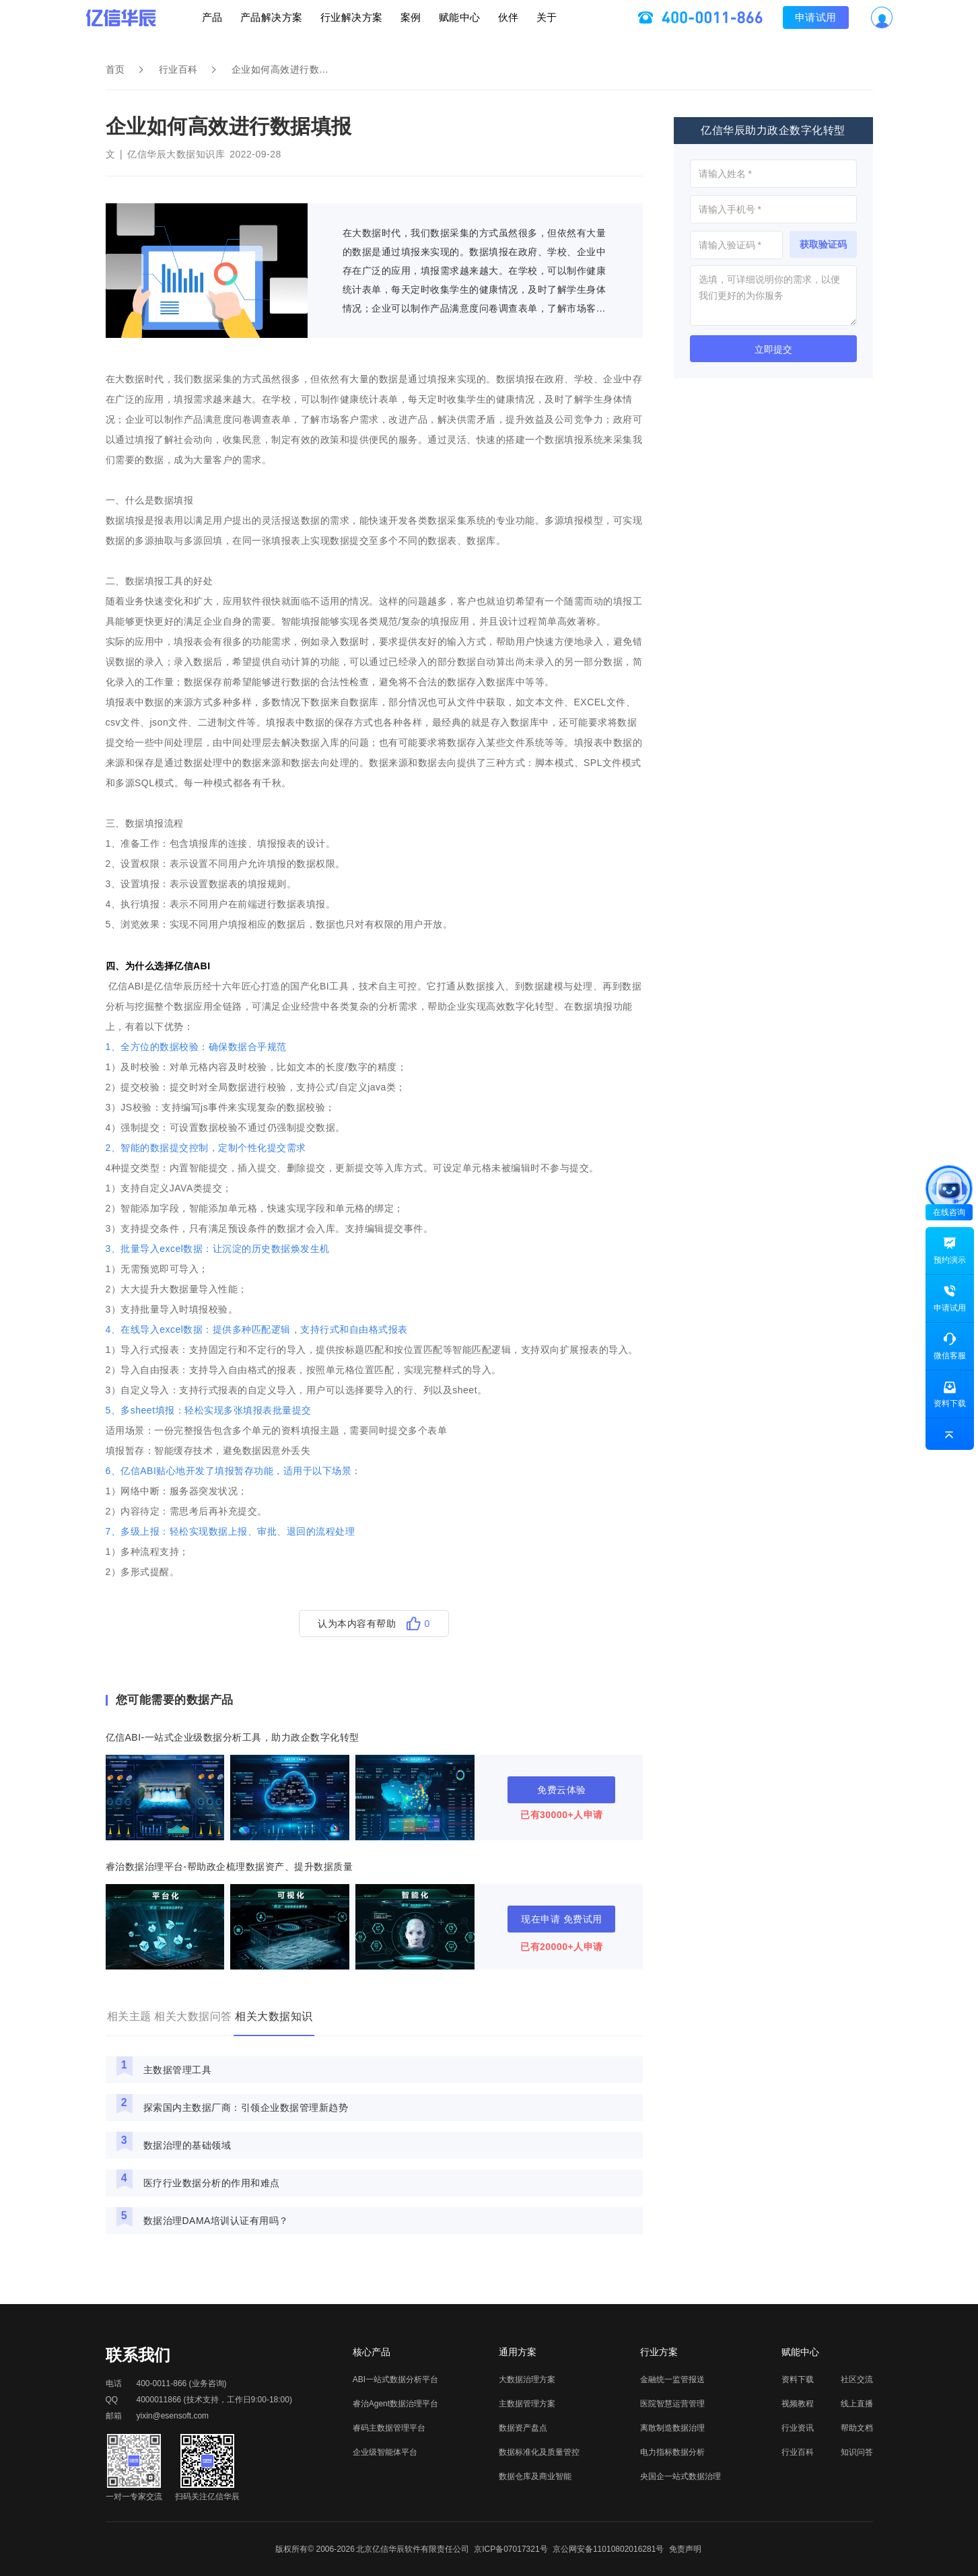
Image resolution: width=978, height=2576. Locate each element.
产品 (151, 24)
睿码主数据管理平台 (389, 2428)
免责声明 (685, 2549)
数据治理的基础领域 (187, 2145)
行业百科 (178, 69)
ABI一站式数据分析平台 (395, 2379)
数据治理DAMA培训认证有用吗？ (216, 2220)
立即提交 (773, 349)
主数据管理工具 (177, 2069)
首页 (115, 69)
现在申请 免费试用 (561, 1919)
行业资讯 (797, 2428)
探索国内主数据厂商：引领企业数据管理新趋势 (246, 2107)
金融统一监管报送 (672, 2379)
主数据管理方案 (527, 2403)
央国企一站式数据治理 (680, 2476)
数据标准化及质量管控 (539, 2452)
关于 (607, 24)
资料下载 (797, 2379)
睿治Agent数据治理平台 (395, 2403)
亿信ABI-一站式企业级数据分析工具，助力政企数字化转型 (232, 1737)
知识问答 (857, 2452)
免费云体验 (561, 1789)
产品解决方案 (230, 24)
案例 (410, 24)
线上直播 (857, 2403)
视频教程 (797, 2403)
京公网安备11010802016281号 (608, 2549)
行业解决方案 (331, 24)
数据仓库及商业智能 (535, 2476)
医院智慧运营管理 (672, 2403)
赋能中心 (480, 24)
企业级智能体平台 (385, 2452)
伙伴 (548, 24)
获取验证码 (823, 244)
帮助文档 (857, 2428)
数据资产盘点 (523, 2428)
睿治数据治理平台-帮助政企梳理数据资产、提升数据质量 (229, 1866)
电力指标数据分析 (672, 2452)
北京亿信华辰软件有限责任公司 (412, 2549)
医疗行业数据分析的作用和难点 (211, 2183)
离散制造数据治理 (672, 2428)
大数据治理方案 (527, 2379)
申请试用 (876, 24)
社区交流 (857, 2379)
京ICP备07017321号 (510, 2549)
